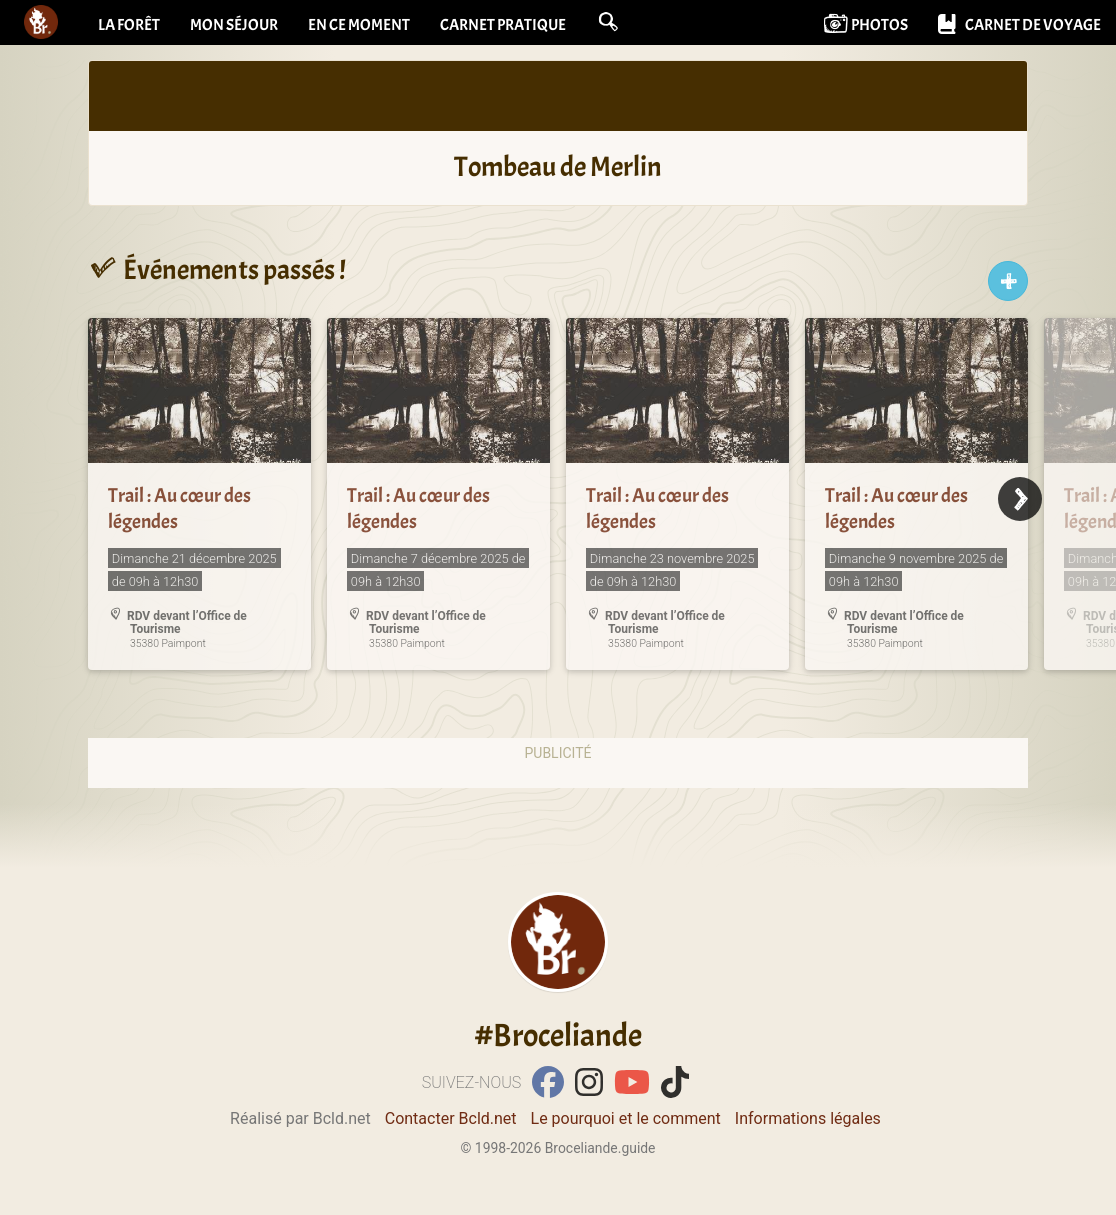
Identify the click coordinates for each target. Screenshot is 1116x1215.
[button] (608, 22)
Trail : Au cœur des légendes (179, 508)
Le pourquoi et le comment (626, 1118)
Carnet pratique (503, 25)
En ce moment (359, 25)
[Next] (1020, 499)
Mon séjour (234, 25)
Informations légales (808, 1118)
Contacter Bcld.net (451, 1118)
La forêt (129, 25)
